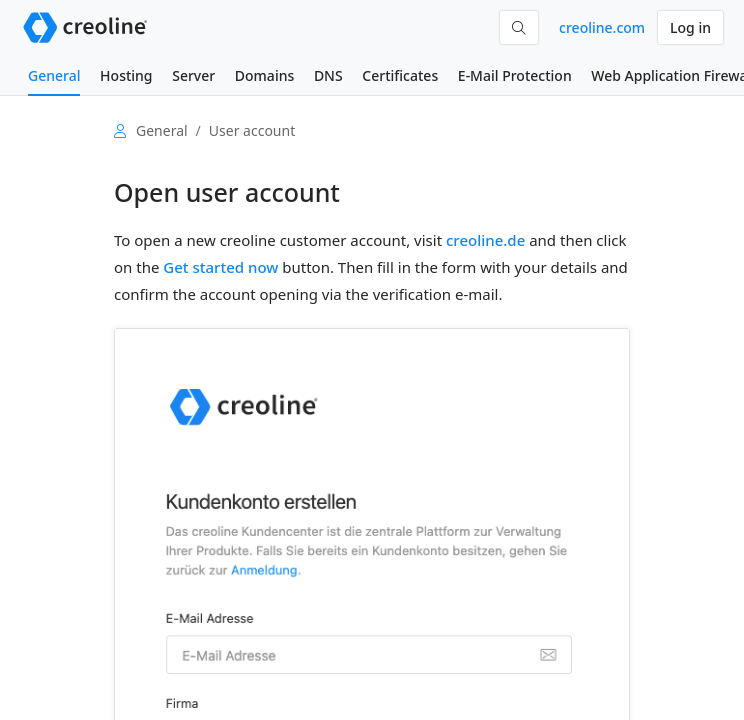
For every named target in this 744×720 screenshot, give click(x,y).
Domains (264, 75)
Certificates (400, 75)
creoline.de (485, 240)
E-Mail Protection (515, 75)
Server (193, 75)
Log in (690, 27)
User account (252, 130)
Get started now (220, 267)
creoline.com (602, 27)
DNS (328, 75)
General (54, 75)
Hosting (126, 75)
